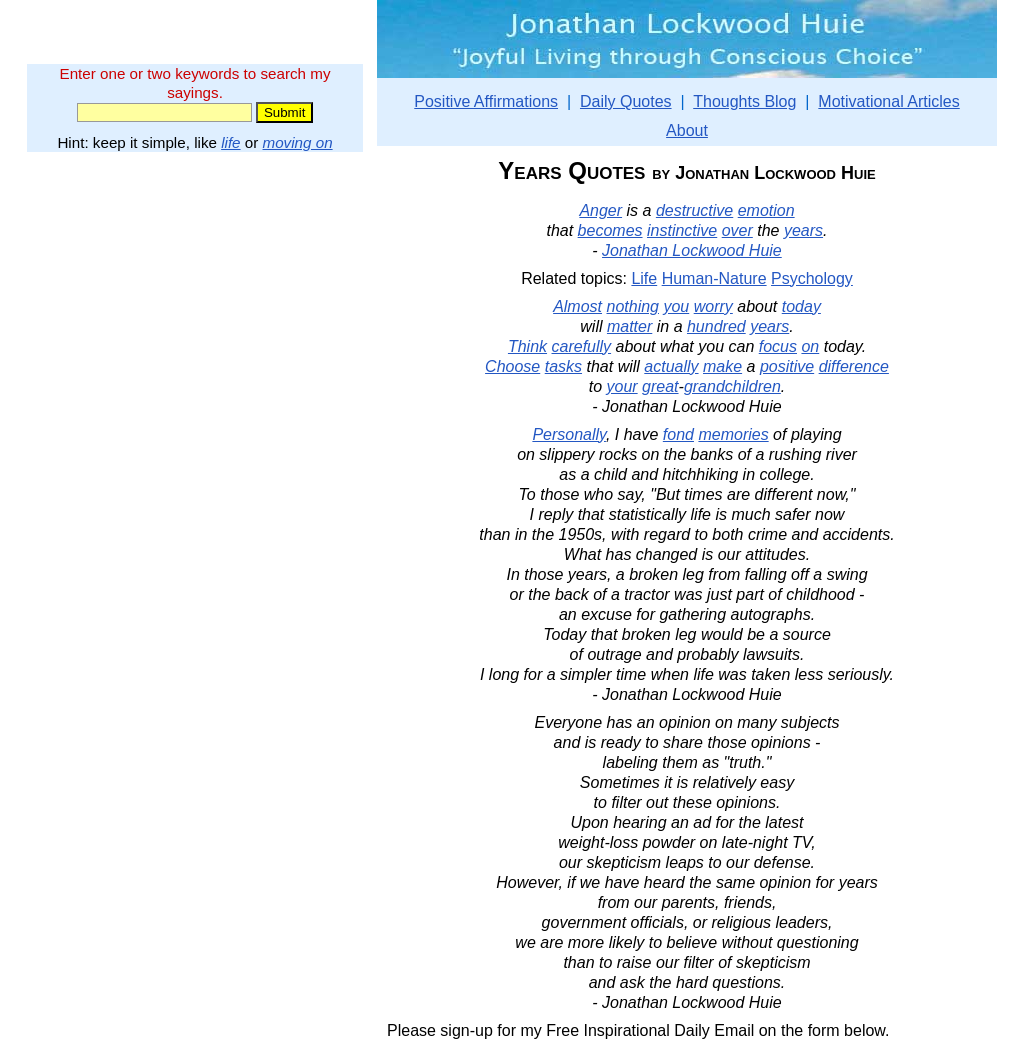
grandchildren (732, 386)
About (687, 130)
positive (787, 366)
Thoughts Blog (744, 101)
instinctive (682, 230)
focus (778, 346)
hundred (716, 326)
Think (527, 346)
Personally (569, 434)
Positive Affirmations (486, 101)
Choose (512, 366)
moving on (298, 142)
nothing (632, 306)
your (622, 386)
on (810, 346)
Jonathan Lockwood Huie (692, 250)
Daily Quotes (626, 101)
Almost (577, 306)
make (722, 366)
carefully (582, 346)
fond (678, 434)
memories (733, 434)
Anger (600, 210)
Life (644, 278)
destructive (694, 210)
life (230, 142)
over (737, 230)
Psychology (812, 278)
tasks (563, 366)
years (803, 230)
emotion (766, 210)
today (801, 306)
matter (629, 326)
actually (671, 366)
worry (713, 306)
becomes (610, 230)
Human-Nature (714, 278)
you (676, 306)
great (660, 386)
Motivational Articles (888, 101)
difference (854, 366)
